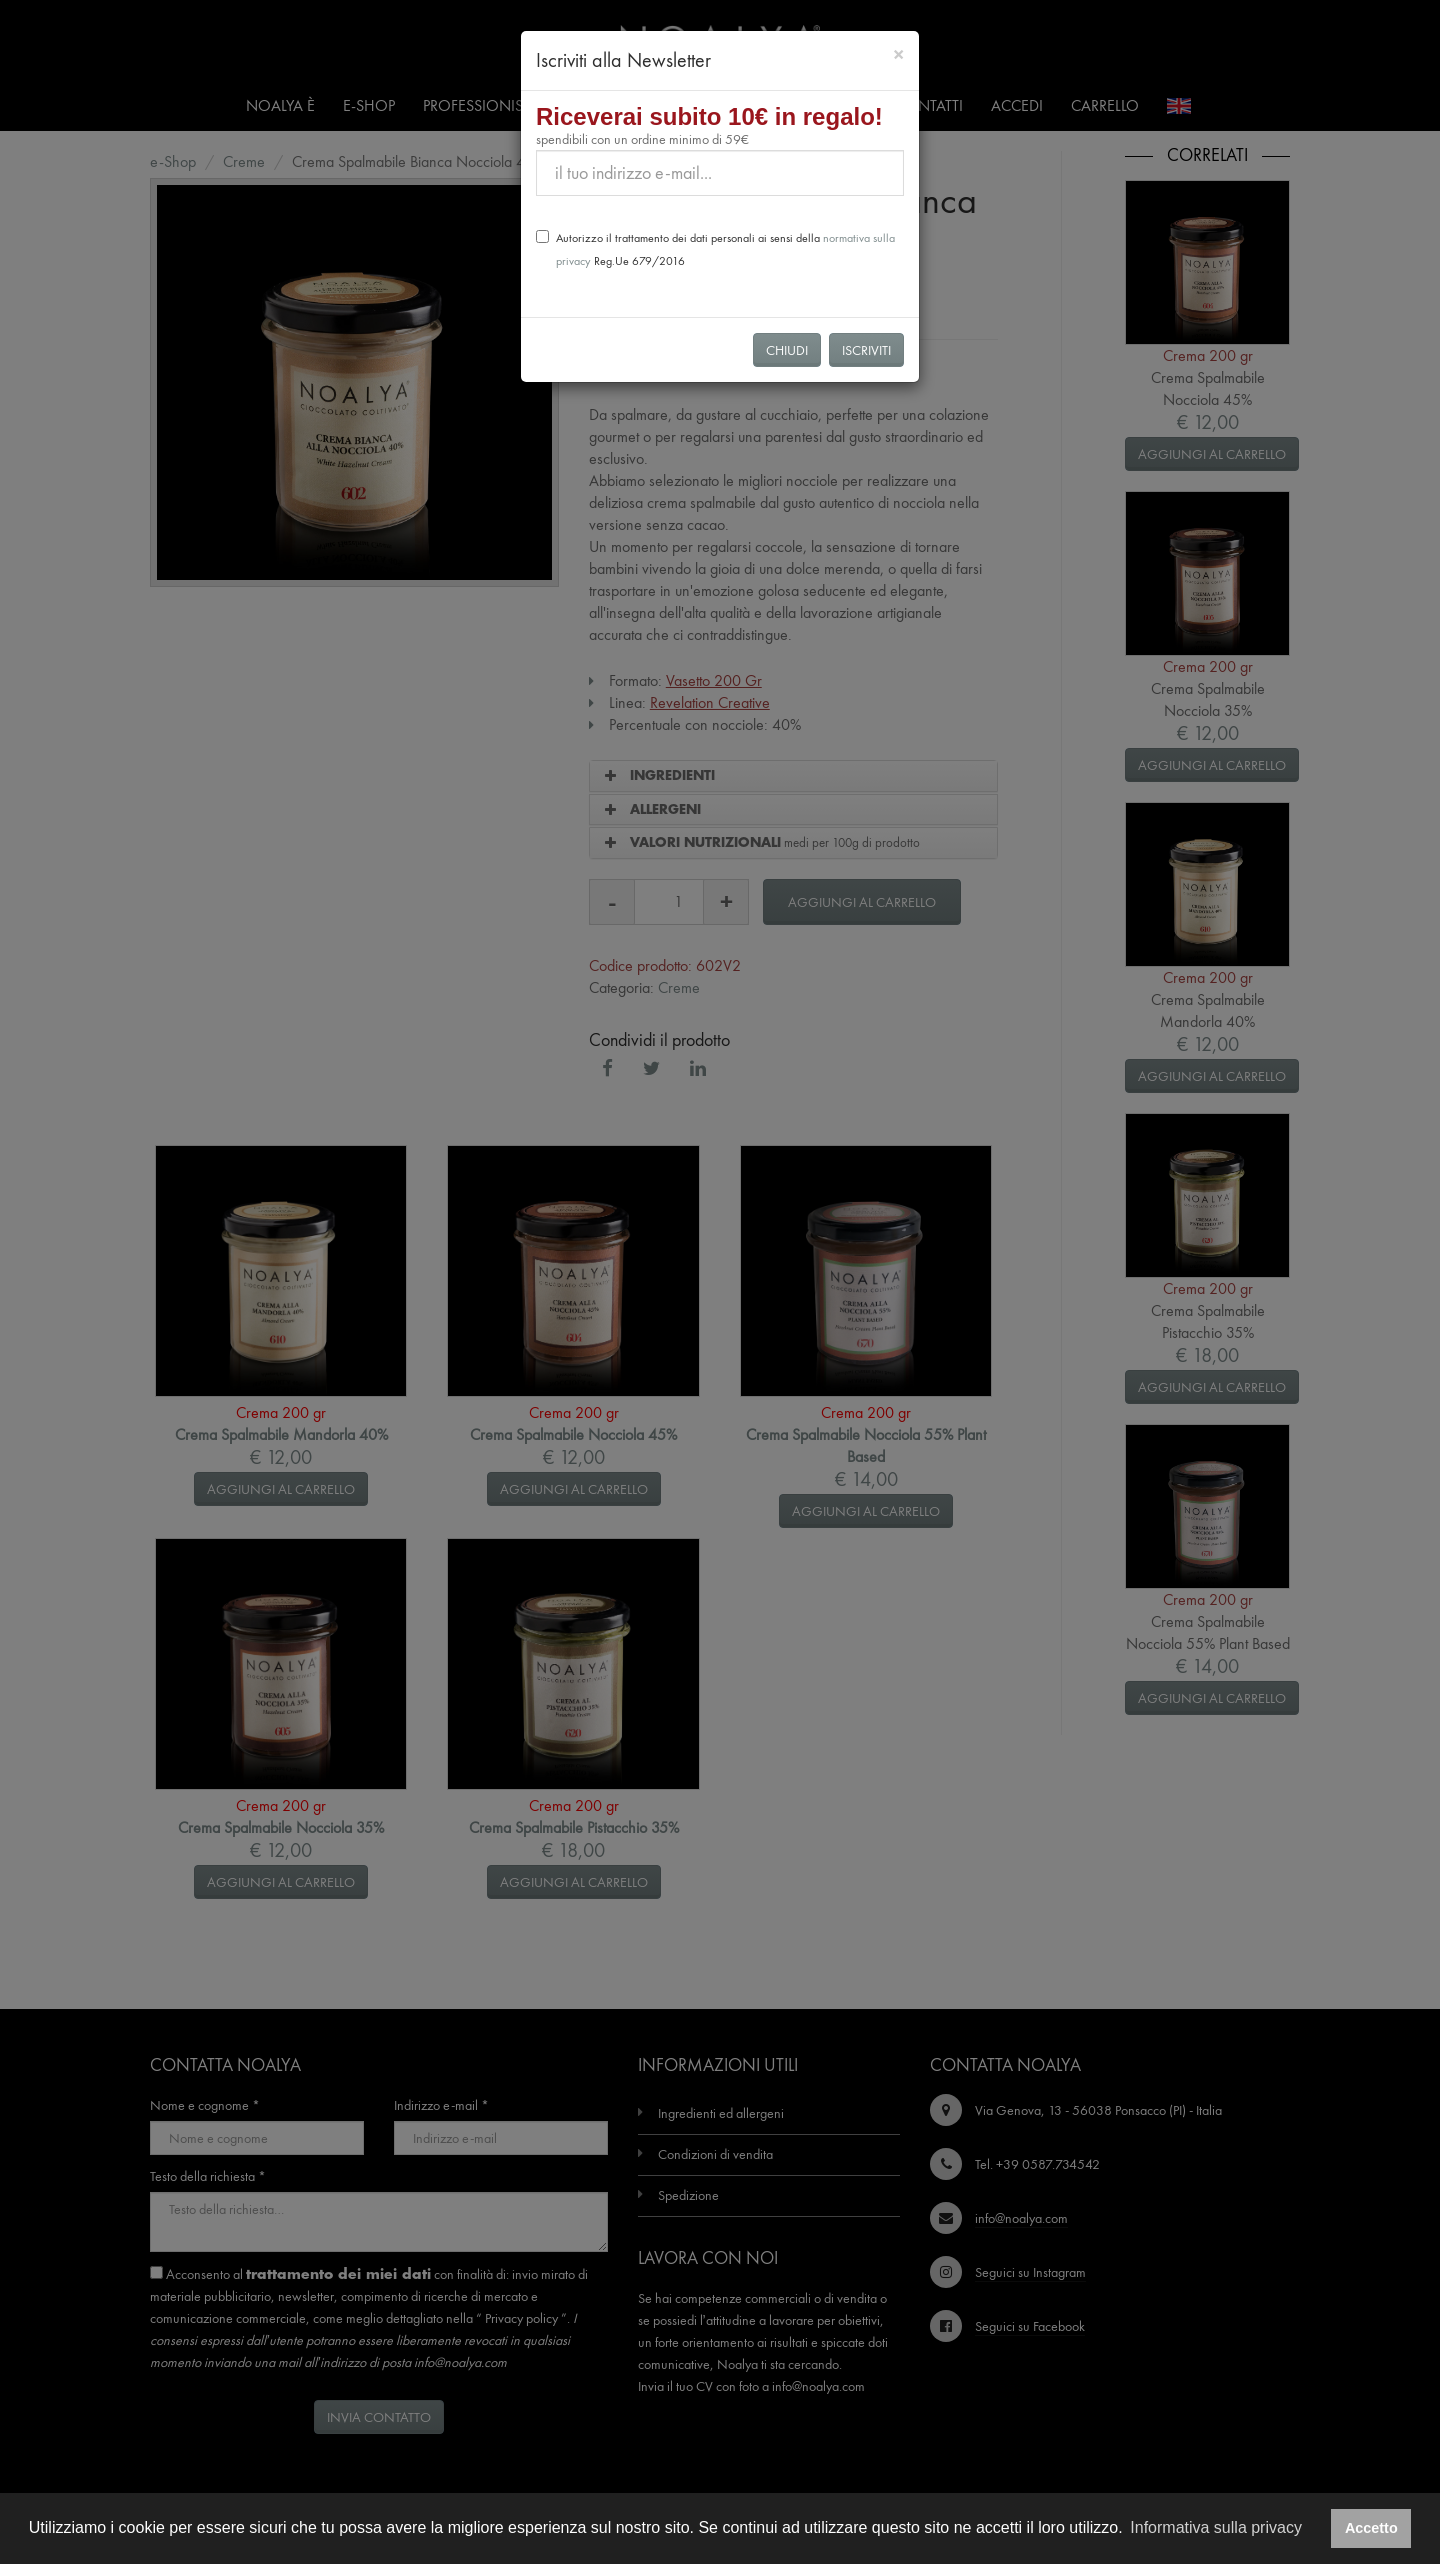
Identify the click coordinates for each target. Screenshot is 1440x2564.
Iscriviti (866, 350)
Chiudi (787, 350)
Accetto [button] (1371, 2528)
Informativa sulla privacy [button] (1216, 2527)
